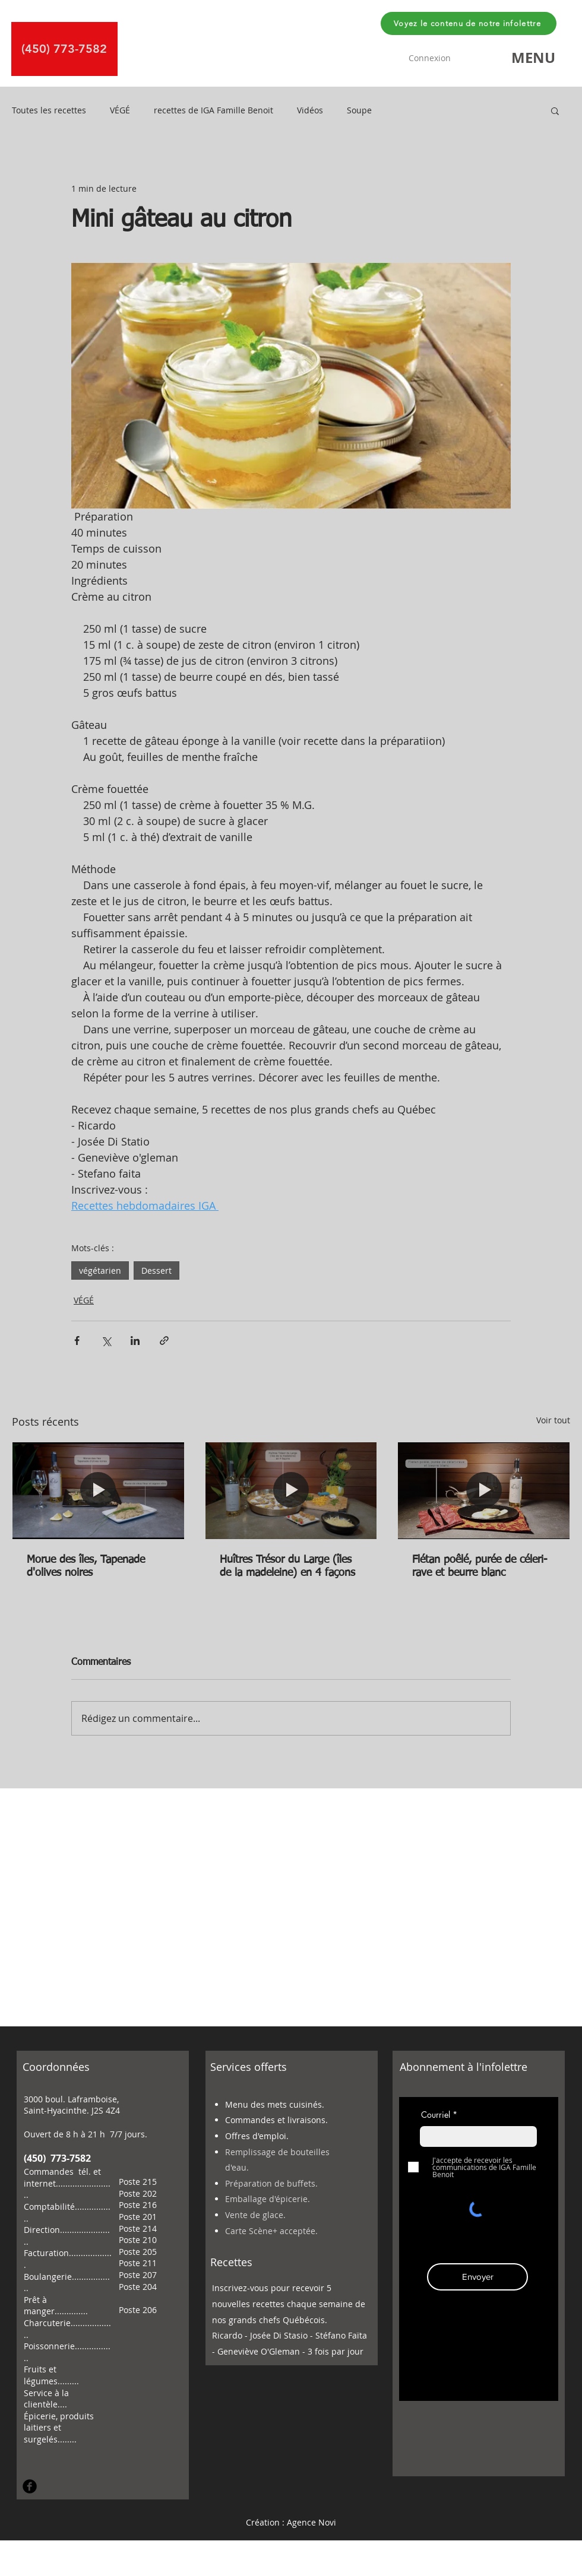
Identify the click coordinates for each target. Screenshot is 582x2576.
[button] (533, 57)
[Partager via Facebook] (77, 1340)
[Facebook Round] (30, 2486)
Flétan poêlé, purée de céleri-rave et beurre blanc (480, 1566)
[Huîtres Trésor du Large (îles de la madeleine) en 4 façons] (291, 1490)
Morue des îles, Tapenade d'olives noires (86, 1566)
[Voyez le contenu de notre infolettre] (468, 23)
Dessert (156, 1270)
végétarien (100, 1270)
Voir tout (553, 1420)
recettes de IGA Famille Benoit (213, 110)
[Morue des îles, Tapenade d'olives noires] (98, 1490)
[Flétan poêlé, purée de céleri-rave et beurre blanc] (484, 1490)
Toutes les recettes (49, 110)
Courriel (435, 2115)
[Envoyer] (477, 2277)
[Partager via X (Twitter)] (106, 1340)
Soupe (359, 110)
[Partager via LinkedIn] (135, 1340)
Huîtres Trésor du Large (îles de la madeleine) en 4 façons (287, 1566)
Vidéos (310, 110)
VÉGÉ (120, 110)
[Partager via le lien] (164, 1340)
